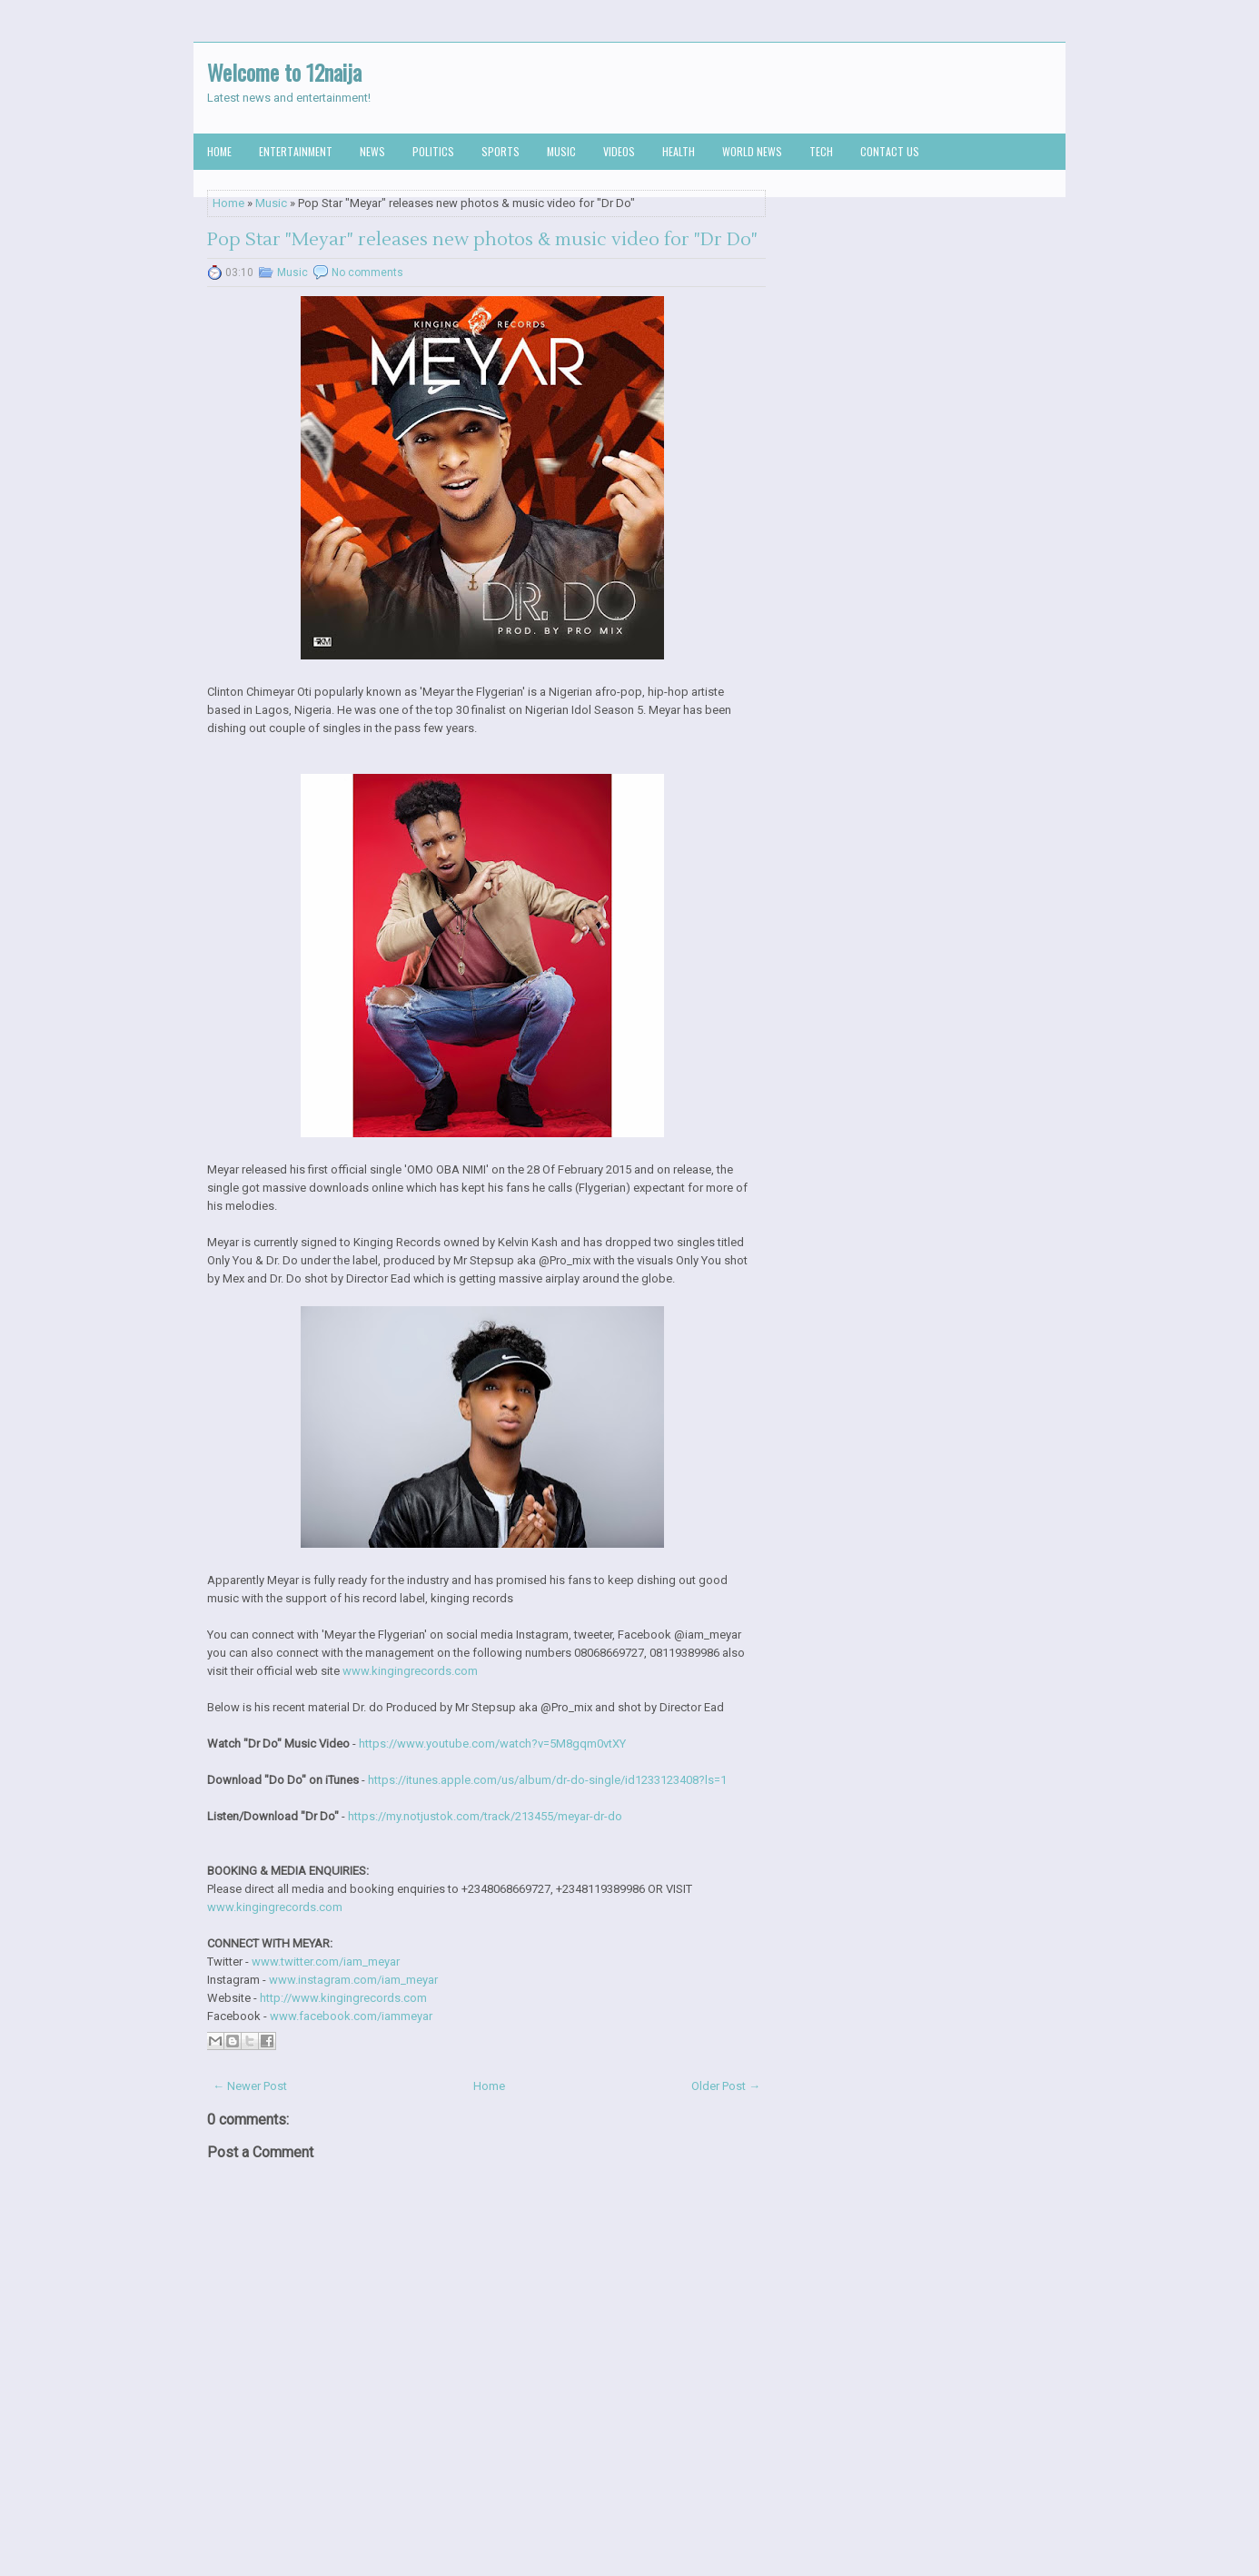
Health (678, 151)
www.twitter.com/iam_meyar (326, 1961)
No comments (367, 272)
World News (752, 151)
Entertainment (295, 151)
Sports (500, 151)
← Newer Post (250, 2086)
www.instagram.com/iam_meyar (353, 1979)
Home (219, 151)
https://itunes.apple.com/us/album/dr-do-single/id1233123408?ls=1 (547, 1780)
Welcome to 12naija (284, 71)
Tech (821, 151)
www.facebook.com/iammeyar (351, 2016)
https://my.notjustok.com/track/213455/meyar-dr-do (485, 1816)
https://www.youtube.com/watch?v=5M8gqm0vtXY (492, 1743)
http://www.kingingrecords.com (343, 1998)
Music (561, 151)
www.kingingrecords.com (410, 1671)
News (372, 151)
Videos (619, 151)
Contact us (889, 151)
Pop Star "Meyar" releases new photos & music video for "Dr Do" (482, 240)
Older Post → (725, 2086)
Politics (433, 151)
